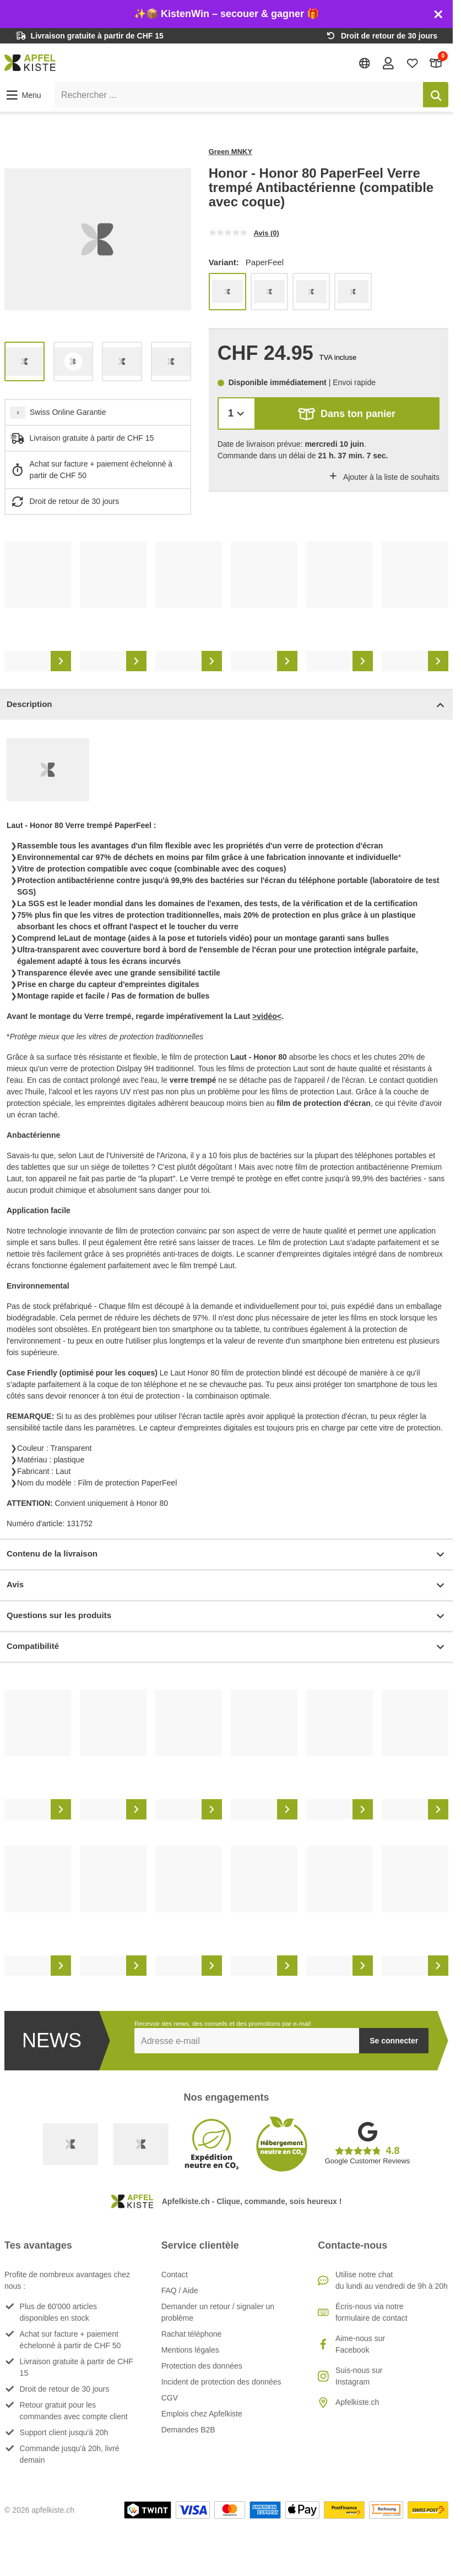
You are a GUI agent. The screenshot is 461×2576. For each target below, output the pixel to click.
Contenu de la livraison (226, 1554)
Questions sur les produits (226, 1616)
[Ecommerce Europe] (141, 2144)
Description (226, 705)
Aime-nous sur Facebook (360, 2344)
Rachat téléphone (191, 2334)
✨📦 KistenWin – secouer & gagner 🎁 (226, 13)
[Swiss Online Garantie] (70, 2144)
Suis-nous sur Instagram (359, 2376)
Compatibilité (226, 1647)
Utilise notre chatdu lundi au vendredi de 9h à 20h (391, 2280)
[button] (22, 95)
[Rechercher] (435, 94)
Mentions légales (190, 2349)
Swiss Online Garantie (68, 412)
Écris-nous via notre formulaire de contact (371, 2312)
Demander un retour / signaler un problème (217, 2312)
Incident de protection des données (221, 2381)
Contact (174, 2274)
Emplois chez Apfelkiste (201, 2413)
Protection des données (201, 2365)
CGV (169, 2397)
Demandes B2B (188, 2429)
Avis (226, 1585)
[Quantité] (236, 413)
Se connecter (394, 2040)
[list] (97, 239)
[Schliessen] (438, 14)
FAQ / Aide (179, 2290)
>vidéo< (266, 1016)
